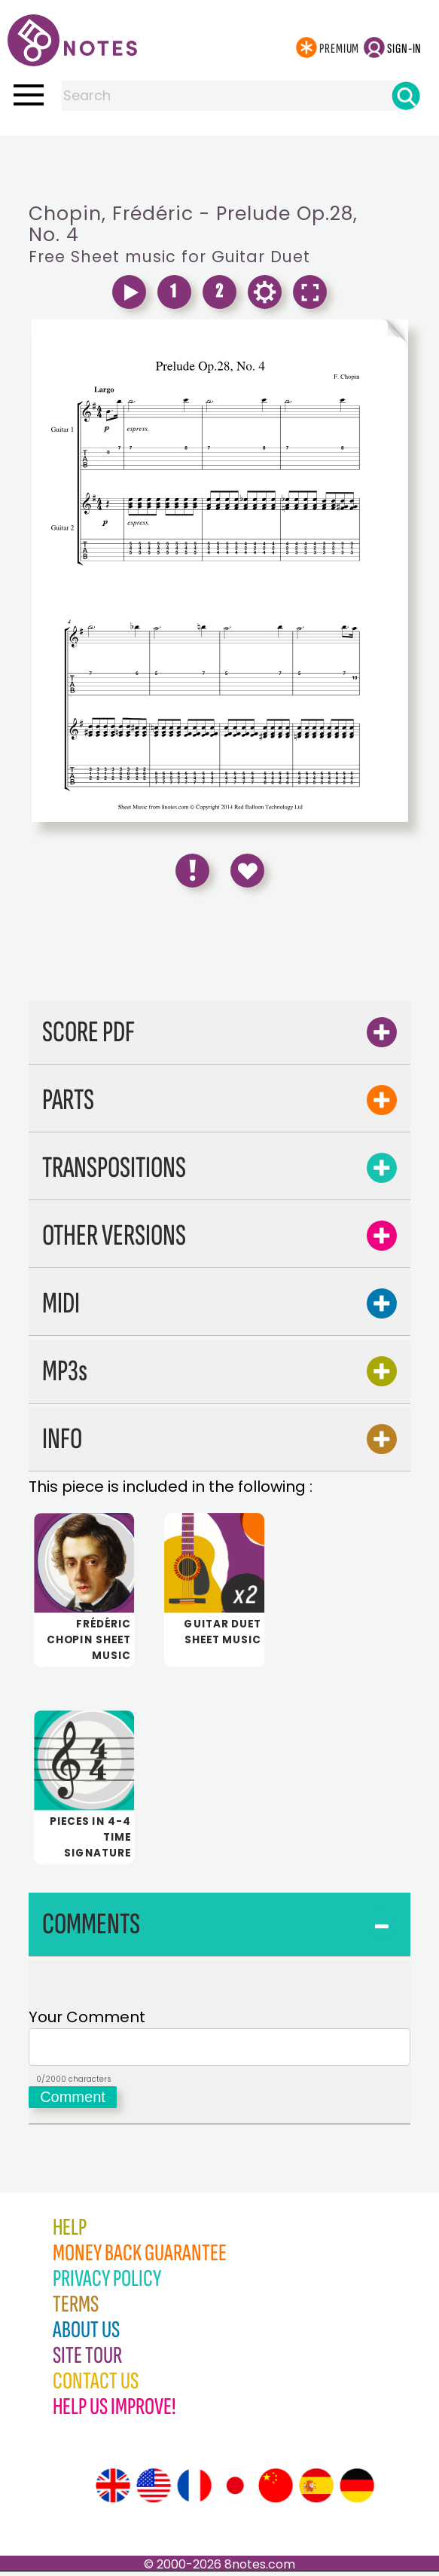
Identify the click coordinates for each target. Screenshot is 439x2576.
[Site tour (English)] (113, 2490)
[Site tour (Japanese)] (235, 2490)
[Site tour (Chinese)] (275, 2490)
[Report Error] (192, 871)
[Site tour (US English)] (153, 2490)
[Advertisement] (220, 165)
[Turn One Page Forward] (314, 336)
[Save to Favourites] (247, 871)
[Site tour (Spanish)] (316, 2490)
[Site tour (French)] (194, 2490)
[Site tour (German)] (357, 2490)
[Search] (406, 95)
